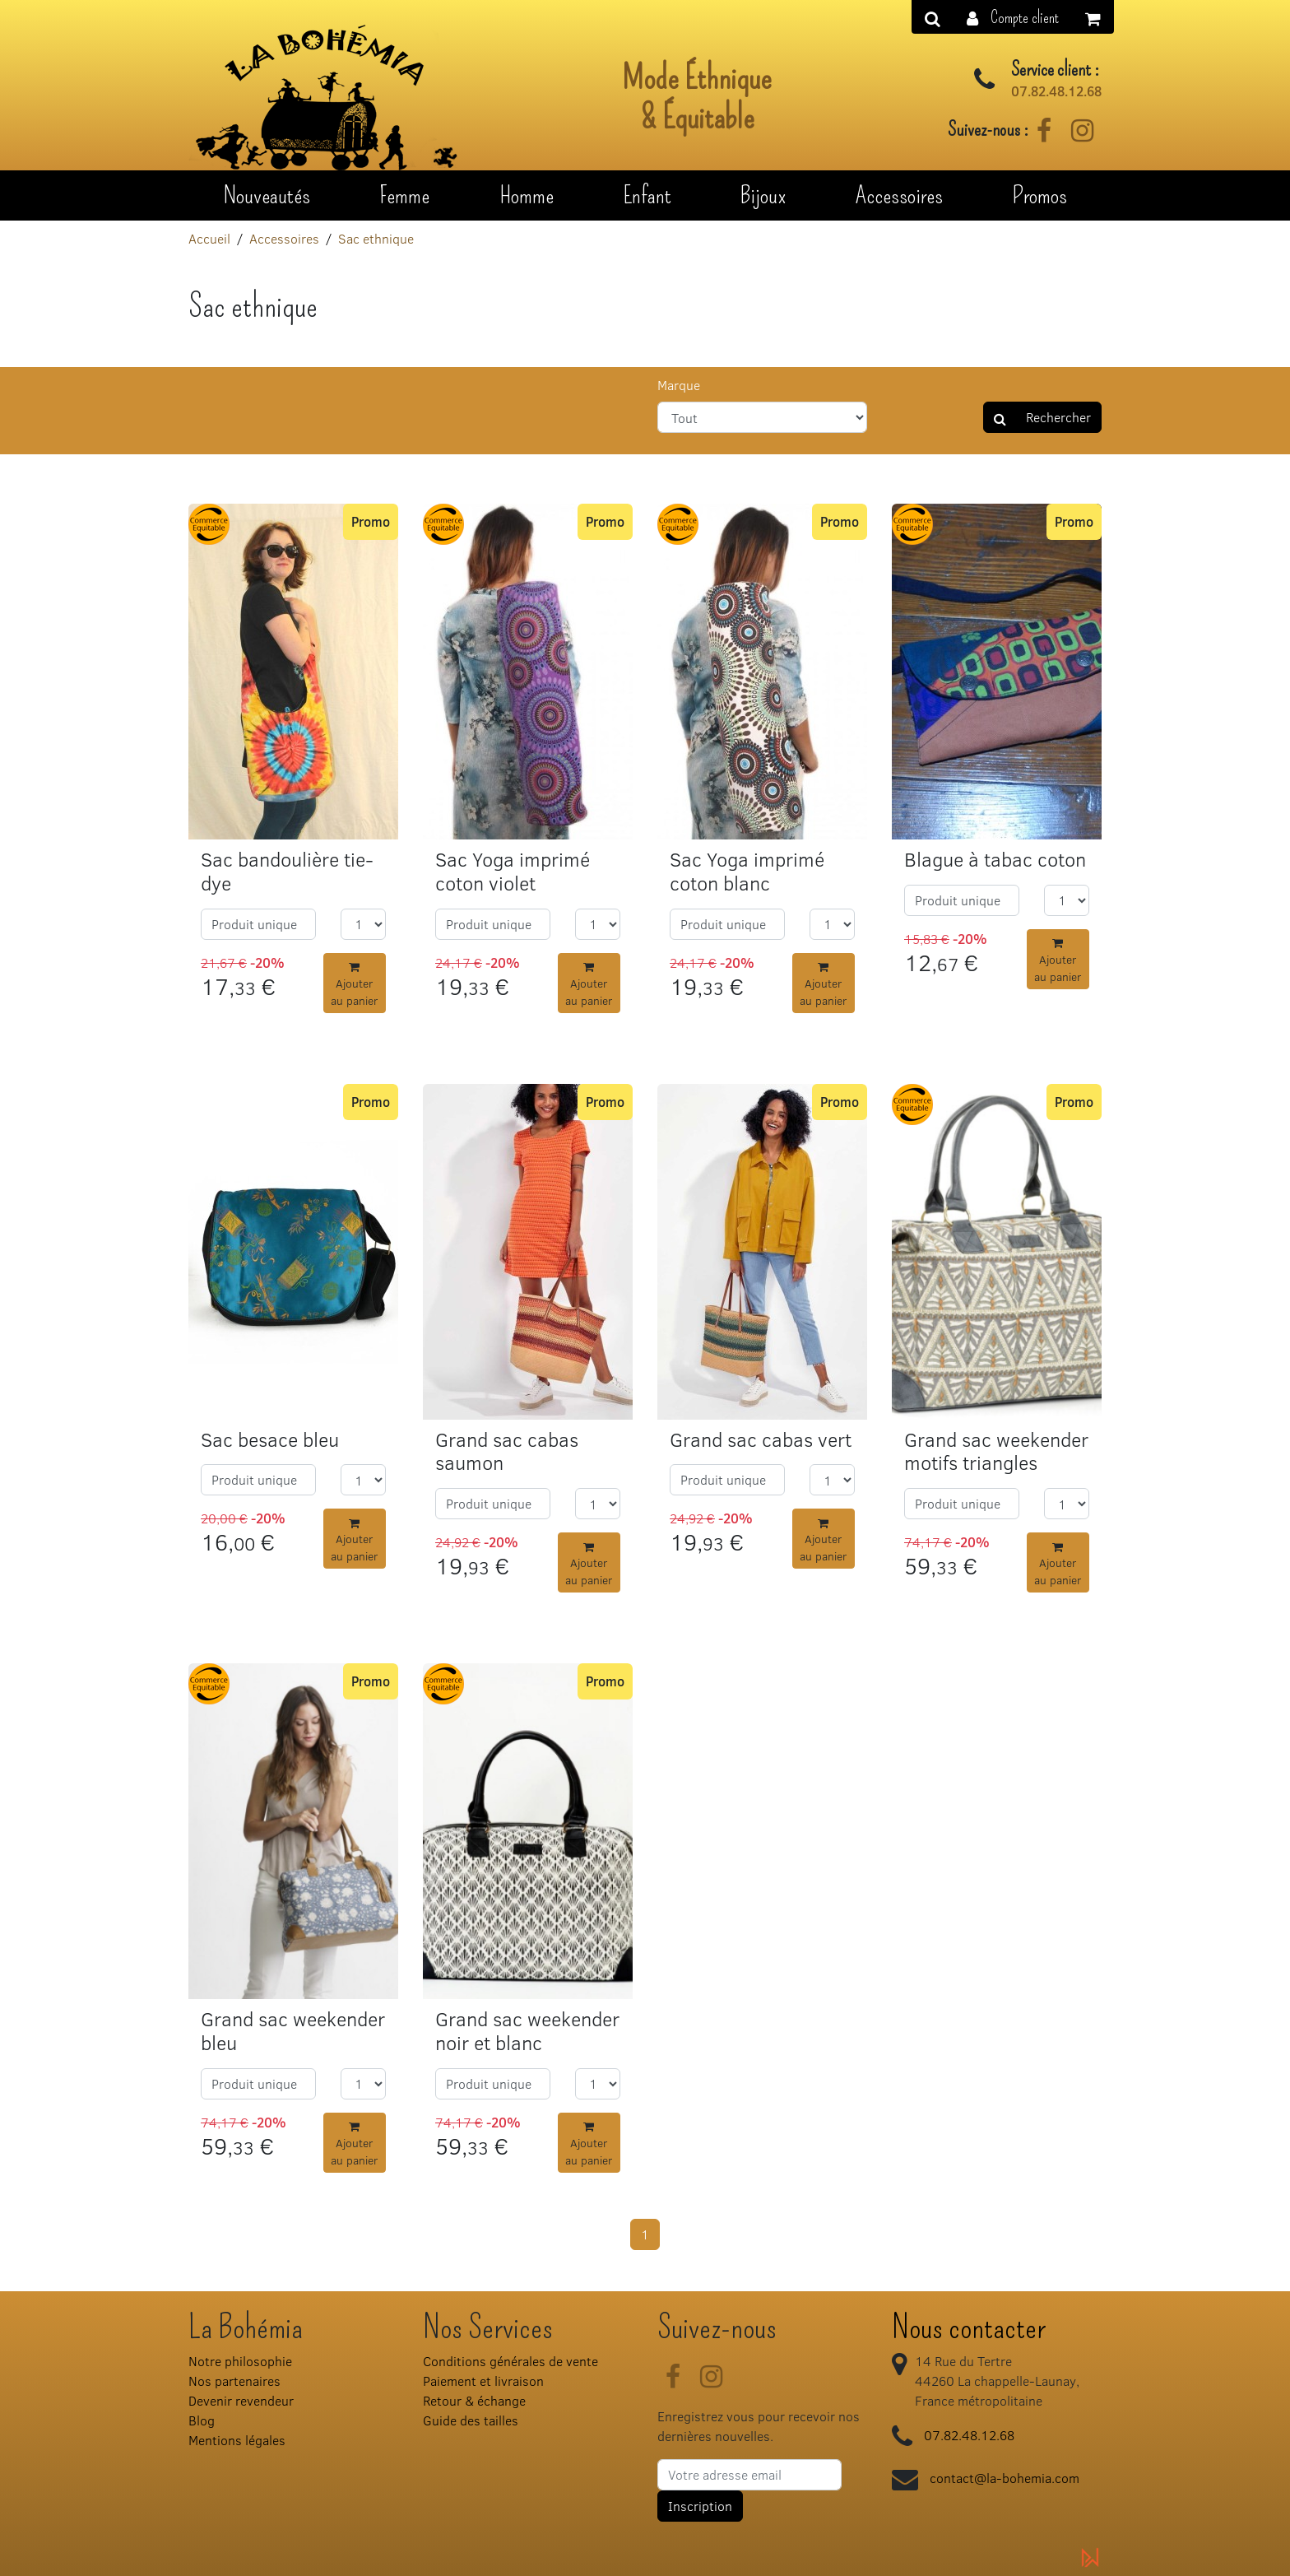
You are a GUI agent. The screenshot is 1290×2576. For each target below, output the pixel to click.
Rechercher (1042, 416)
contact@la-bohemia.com (1004, 2477)
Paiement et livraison (483, 2380)
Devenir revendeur (241, 2400)
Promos (1039, 195)
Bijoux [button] (763, 195)
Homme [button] (526, 195)
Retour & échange (474, 2400)
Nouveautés (266, 195)
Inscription (700, 2505)
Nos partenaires (234, 2380)
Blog (201, 2420)
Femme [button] (404, 195)
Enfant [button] (647, 195)
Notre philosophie (240, 2360)
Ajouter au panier (354, 984)
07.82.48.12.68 (1056, 91)
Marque (678, 384)
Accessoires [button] (899, 195)
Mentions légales (236, 2439)
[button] (1013, 17)
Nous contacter (969, 2327)
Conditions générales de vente (510, 2360)
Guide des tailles (470, 2420)
